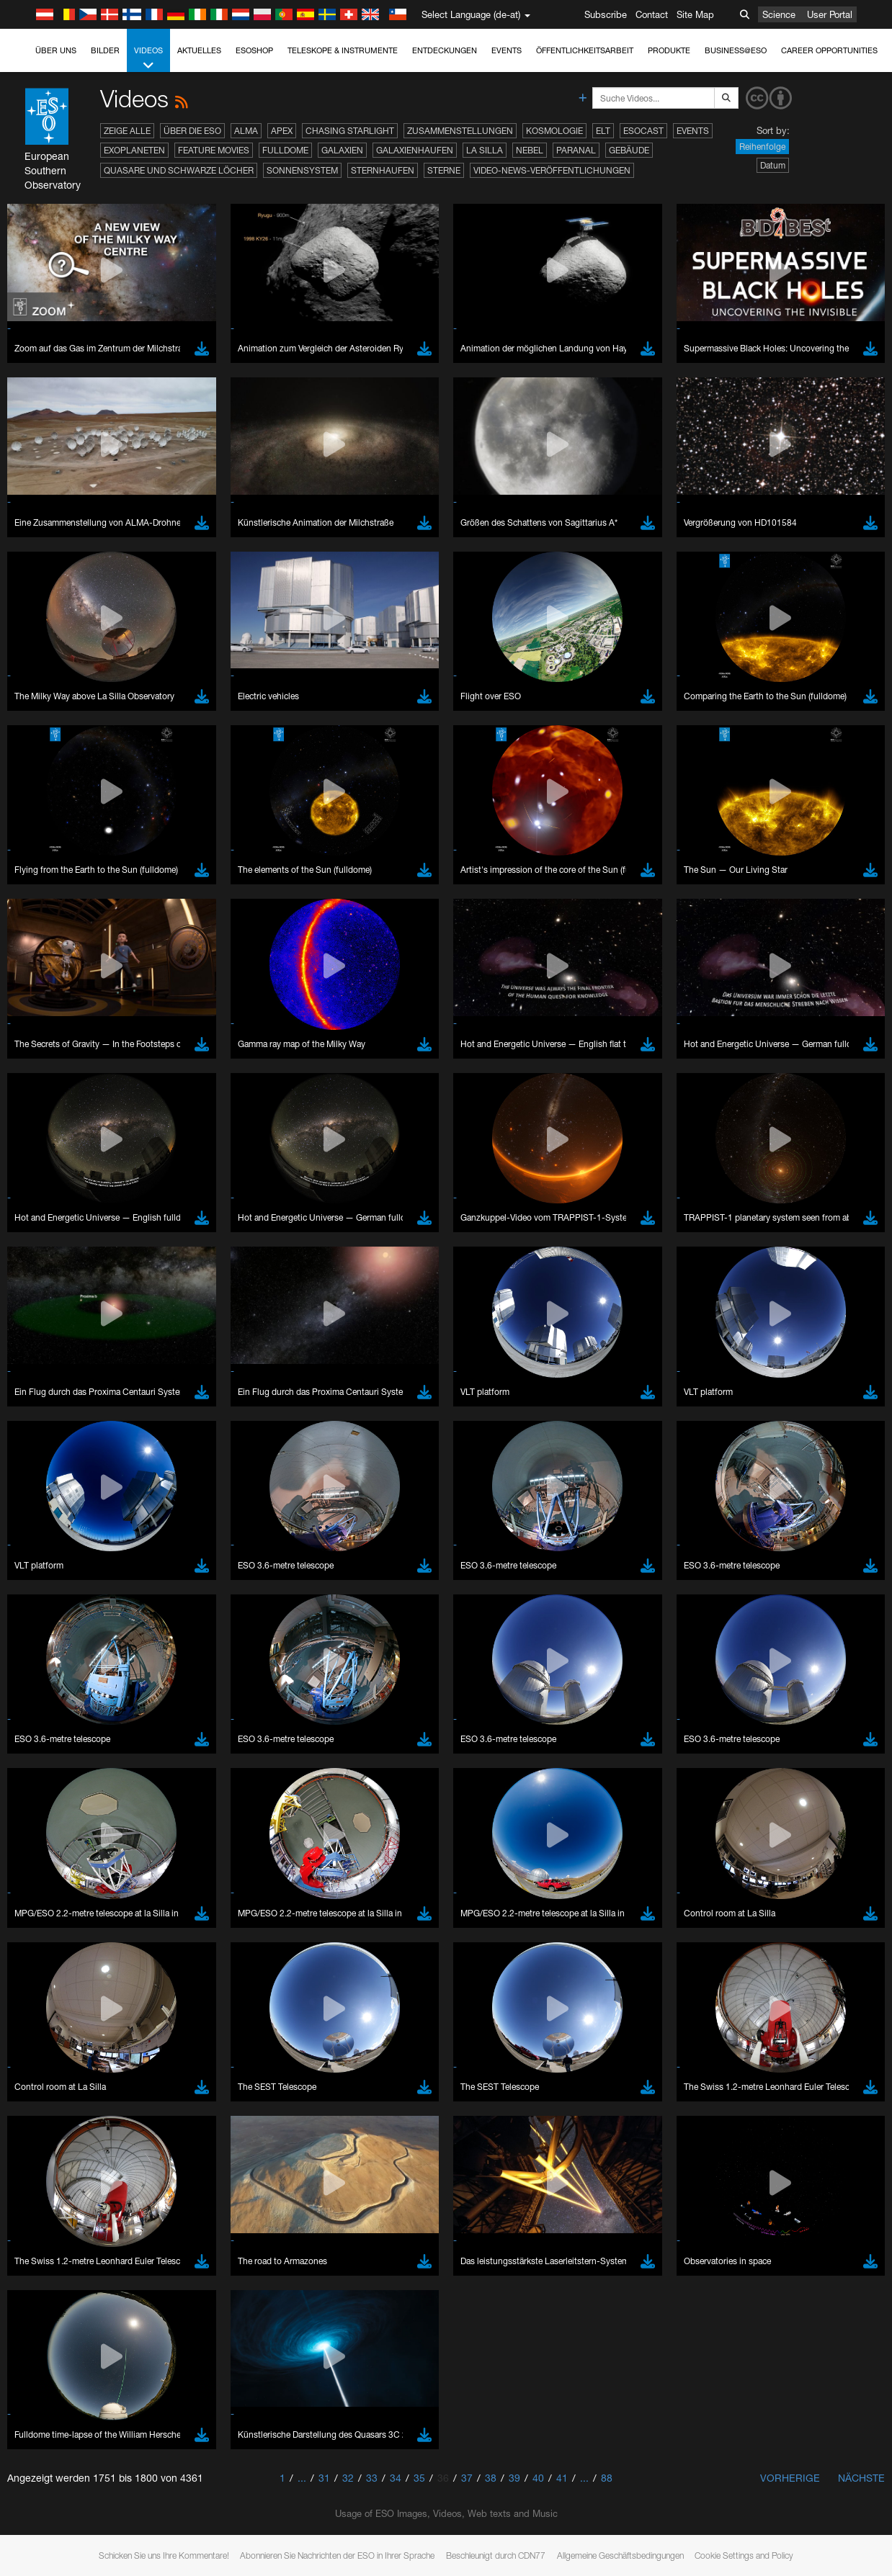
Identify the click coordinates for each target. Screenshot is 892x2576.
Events (506, 50)
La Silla (484, 150)
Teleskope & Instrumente (342, 50)
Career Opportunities (829, 50)
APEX (282, 130)
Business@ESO (736, 50)
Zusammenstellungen (460, 130)
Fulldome (285, 150)
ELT (603, 130)
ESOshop (254, 50)
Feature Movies (213, 150)
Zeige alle (127, 130)
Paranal (576, 150)
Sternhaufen (382, 170)
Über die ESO (192, 130)
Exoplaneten (134, 150)
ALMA (246, 130)
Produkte (669, 50)
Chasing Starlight (349, 130)
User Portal (829, 14)
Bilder (105, 50)
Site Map (695, 14)
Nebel (529, 150)
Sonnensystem (302, 170)
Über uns (55, 50)
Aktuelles (199, 50)
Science (778, 14)
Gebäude (629, 150)
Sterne (443, 170)
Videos (148, 58)
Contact (651, 14)
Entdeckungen (444, 50)
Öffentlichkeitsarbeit (584, 50)
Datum (772, 165)
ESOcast (643, 130)
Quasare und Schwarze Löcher (179, 170)
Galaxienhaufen (414, 150)
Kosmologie (554, 130)
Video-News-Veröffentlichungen (551, 170)
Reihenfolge (762, 146)
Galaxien (342, 150)
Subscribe (605, 14)
